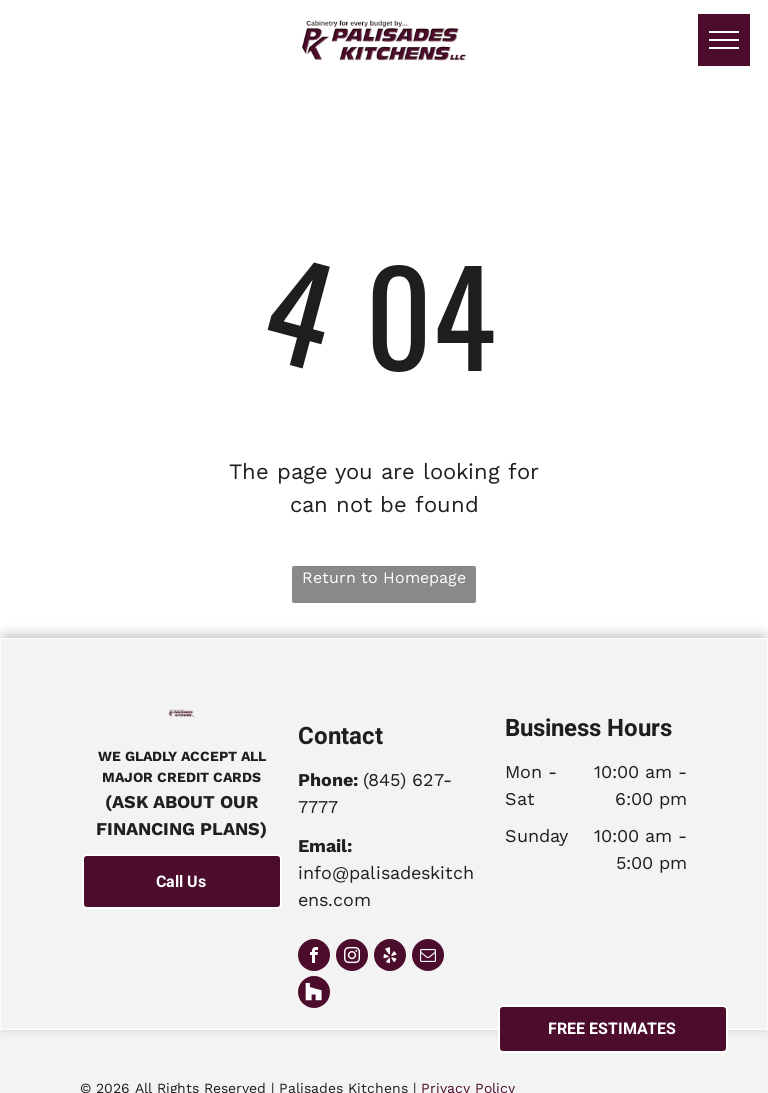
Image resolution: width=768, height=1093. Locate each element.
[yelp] (390, 957)
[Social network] (314, 994)
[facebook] (314, 957)
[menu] (724, 40)
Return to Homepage (384, 577)
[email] (428, 957)
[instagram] (352, 957)
